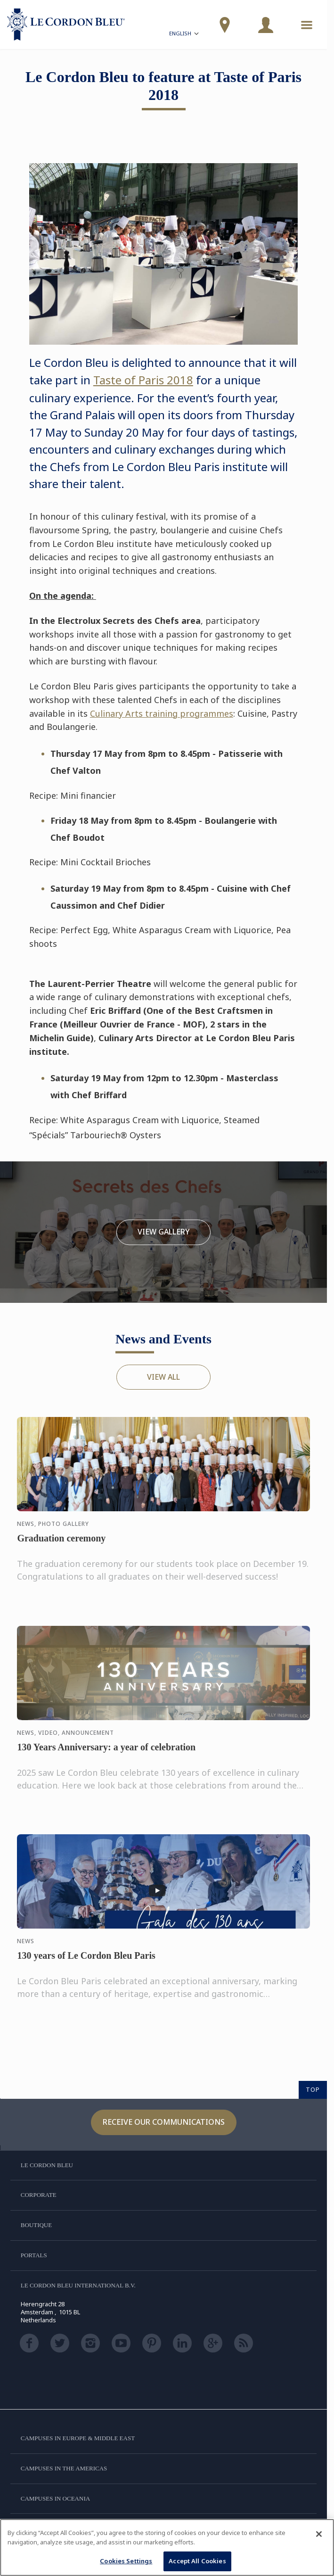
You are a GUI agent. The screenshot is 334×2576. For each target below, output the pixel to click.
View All (163, 1377)
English (184, 35)
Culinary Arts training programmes (161, 713)
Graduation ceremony (61, 1547)
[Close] (319, 2534)
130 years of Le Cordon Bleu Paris (86, 1965)
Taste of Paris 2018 (143, 380)
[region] (167, 2547)
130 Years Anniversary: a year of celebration (106, 1756)
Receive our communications (164, 2122)
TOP (313, 2089)
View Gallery (164, 1232)
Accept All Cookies (197, 2561)
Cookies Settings (126, 2561)
